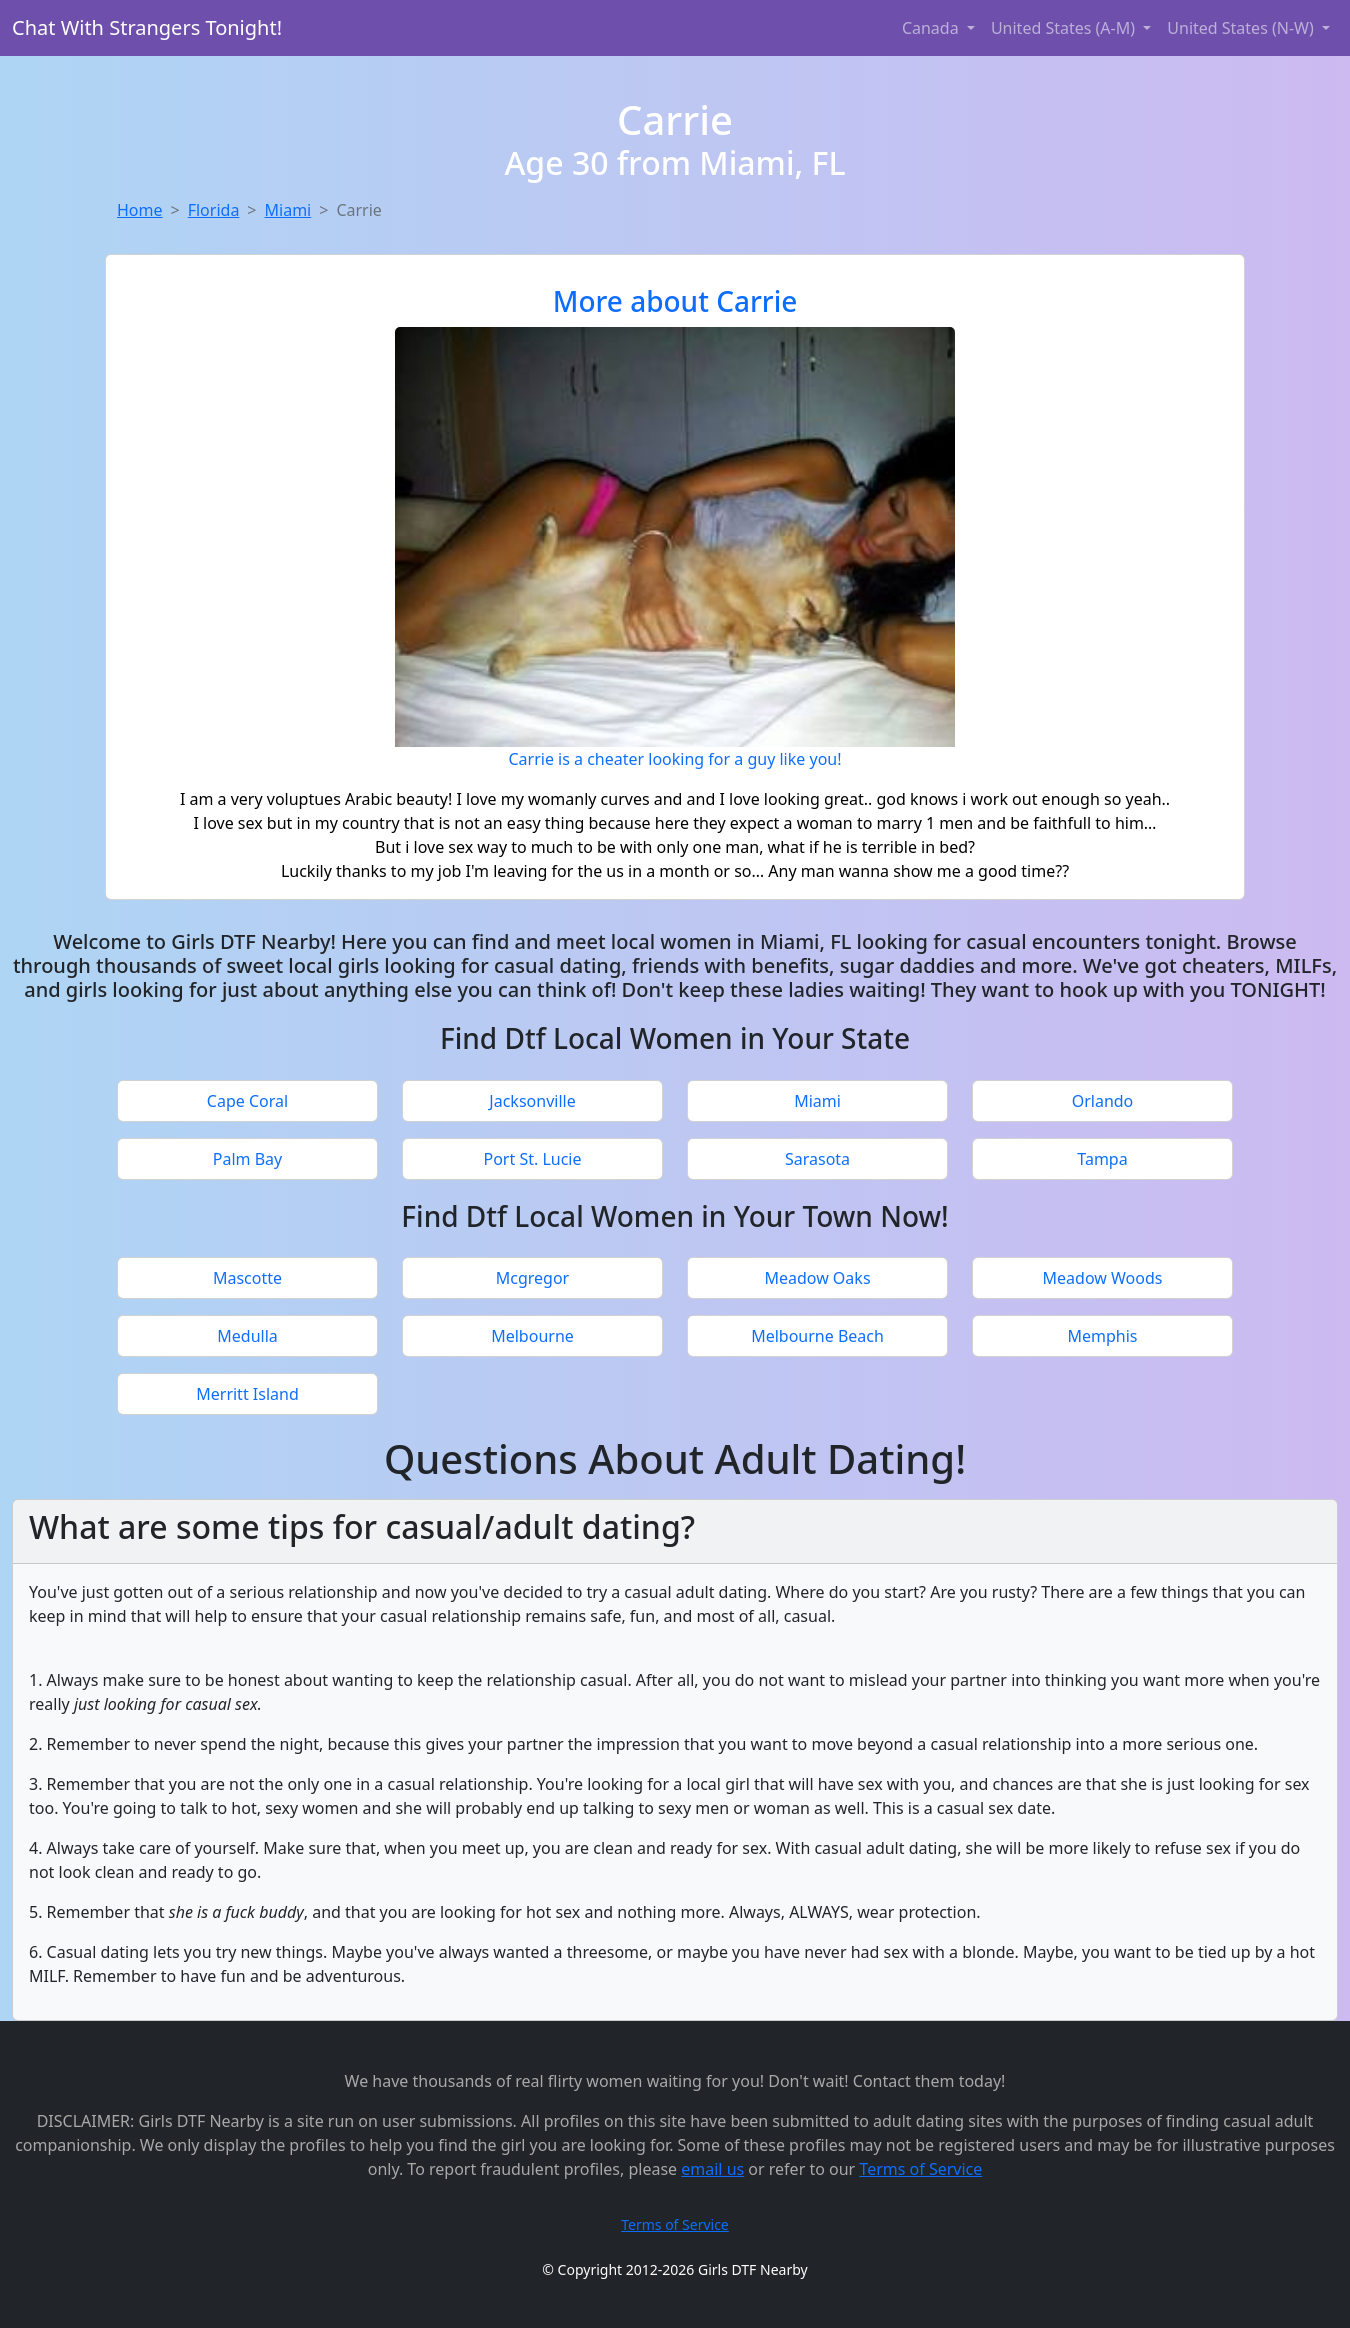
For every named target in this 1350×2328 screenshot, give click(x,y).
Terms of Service (920, 2169)
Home (140, 210)
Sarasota (817, 1159)
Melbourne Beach (817, 1336)
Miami (288, 210)
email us (712, 2169)
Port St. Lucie (532, 1159)
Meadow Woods (1103, 1278)
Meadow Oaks (817, 1278)
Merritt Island (247, 1394)
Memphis (1102, 1336)
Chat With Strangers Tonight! (147, 27)
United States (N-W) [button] (1242, 28)
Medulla (247, 1336)
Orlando (1103, 1101)
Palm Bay (247, 1159)
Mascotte (247, 1278)
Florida (214, 210)
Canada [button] (932, 28)
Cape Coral (247, 1101)
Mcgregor (532, 1278)
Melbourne (532, 1336)
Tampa (1102, 1159)
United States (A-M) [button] (1065, 28)
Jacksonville (532, 1101)
